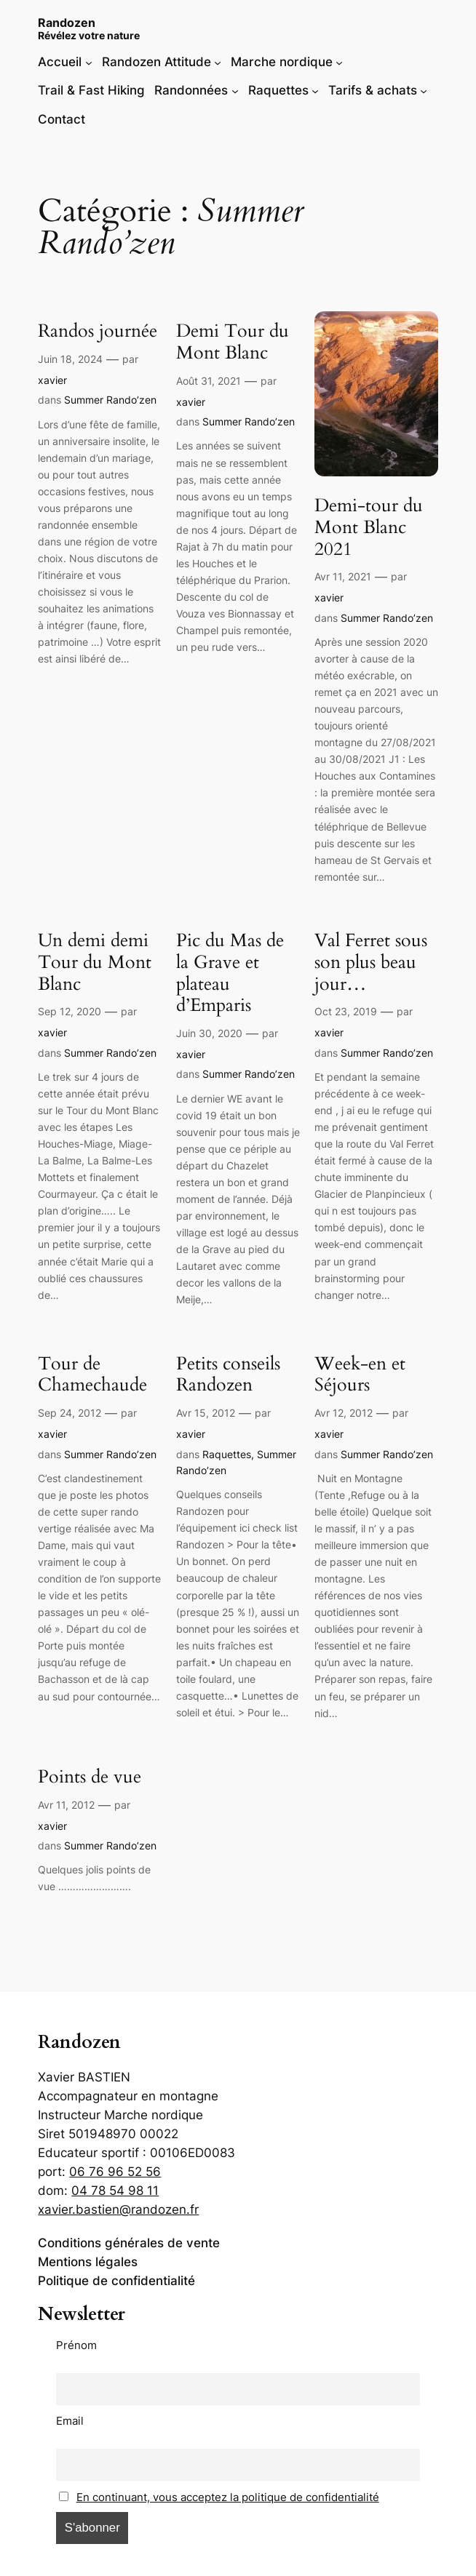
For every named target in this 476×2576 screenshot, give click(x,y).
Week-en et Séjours (359, 1375)
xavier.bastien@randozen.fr (118, 2209)
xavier (52, 380)
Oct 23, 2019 (345, 1011)
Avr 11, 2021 (342, 576)
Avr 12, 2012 (343, 1413)
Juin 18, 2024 (70, 359)
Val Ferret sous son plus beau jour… (370, 962)
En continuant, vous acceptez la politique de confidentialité (227, 2497)
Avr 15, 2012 (205, 1413)
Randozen (66, 23)
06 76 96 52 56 (115, 2171)
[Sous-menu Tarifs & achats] (423, 90)
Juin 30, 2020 (209, 1033)
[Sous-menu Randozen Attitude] (217, 61)
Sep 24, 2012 (69, 1413)
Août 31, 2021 (208, 381)
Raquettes (226, 1454)
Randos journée (97, 332)
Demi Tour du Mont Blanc (232, 342)
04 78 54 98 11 (115, 2190)
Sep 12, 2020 (69, 1011)
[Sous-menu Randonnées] (235, 90)
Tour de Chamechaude (92, 1375)
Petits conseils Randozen (228, 1375)
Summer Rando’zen (110, 399)
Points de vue (89, 1777)
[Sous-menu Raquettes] (315, 90)
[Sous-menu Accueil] (88, 61)
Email (70, 2421)
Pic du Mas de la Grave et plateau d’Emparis (230, 973)
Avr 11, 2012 (66, 1805)
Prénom (76, 2345)
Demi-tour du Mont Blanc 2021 (368, 527)
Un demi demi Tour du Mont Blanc (94, 962)
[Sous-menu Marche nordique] (339, 61)
